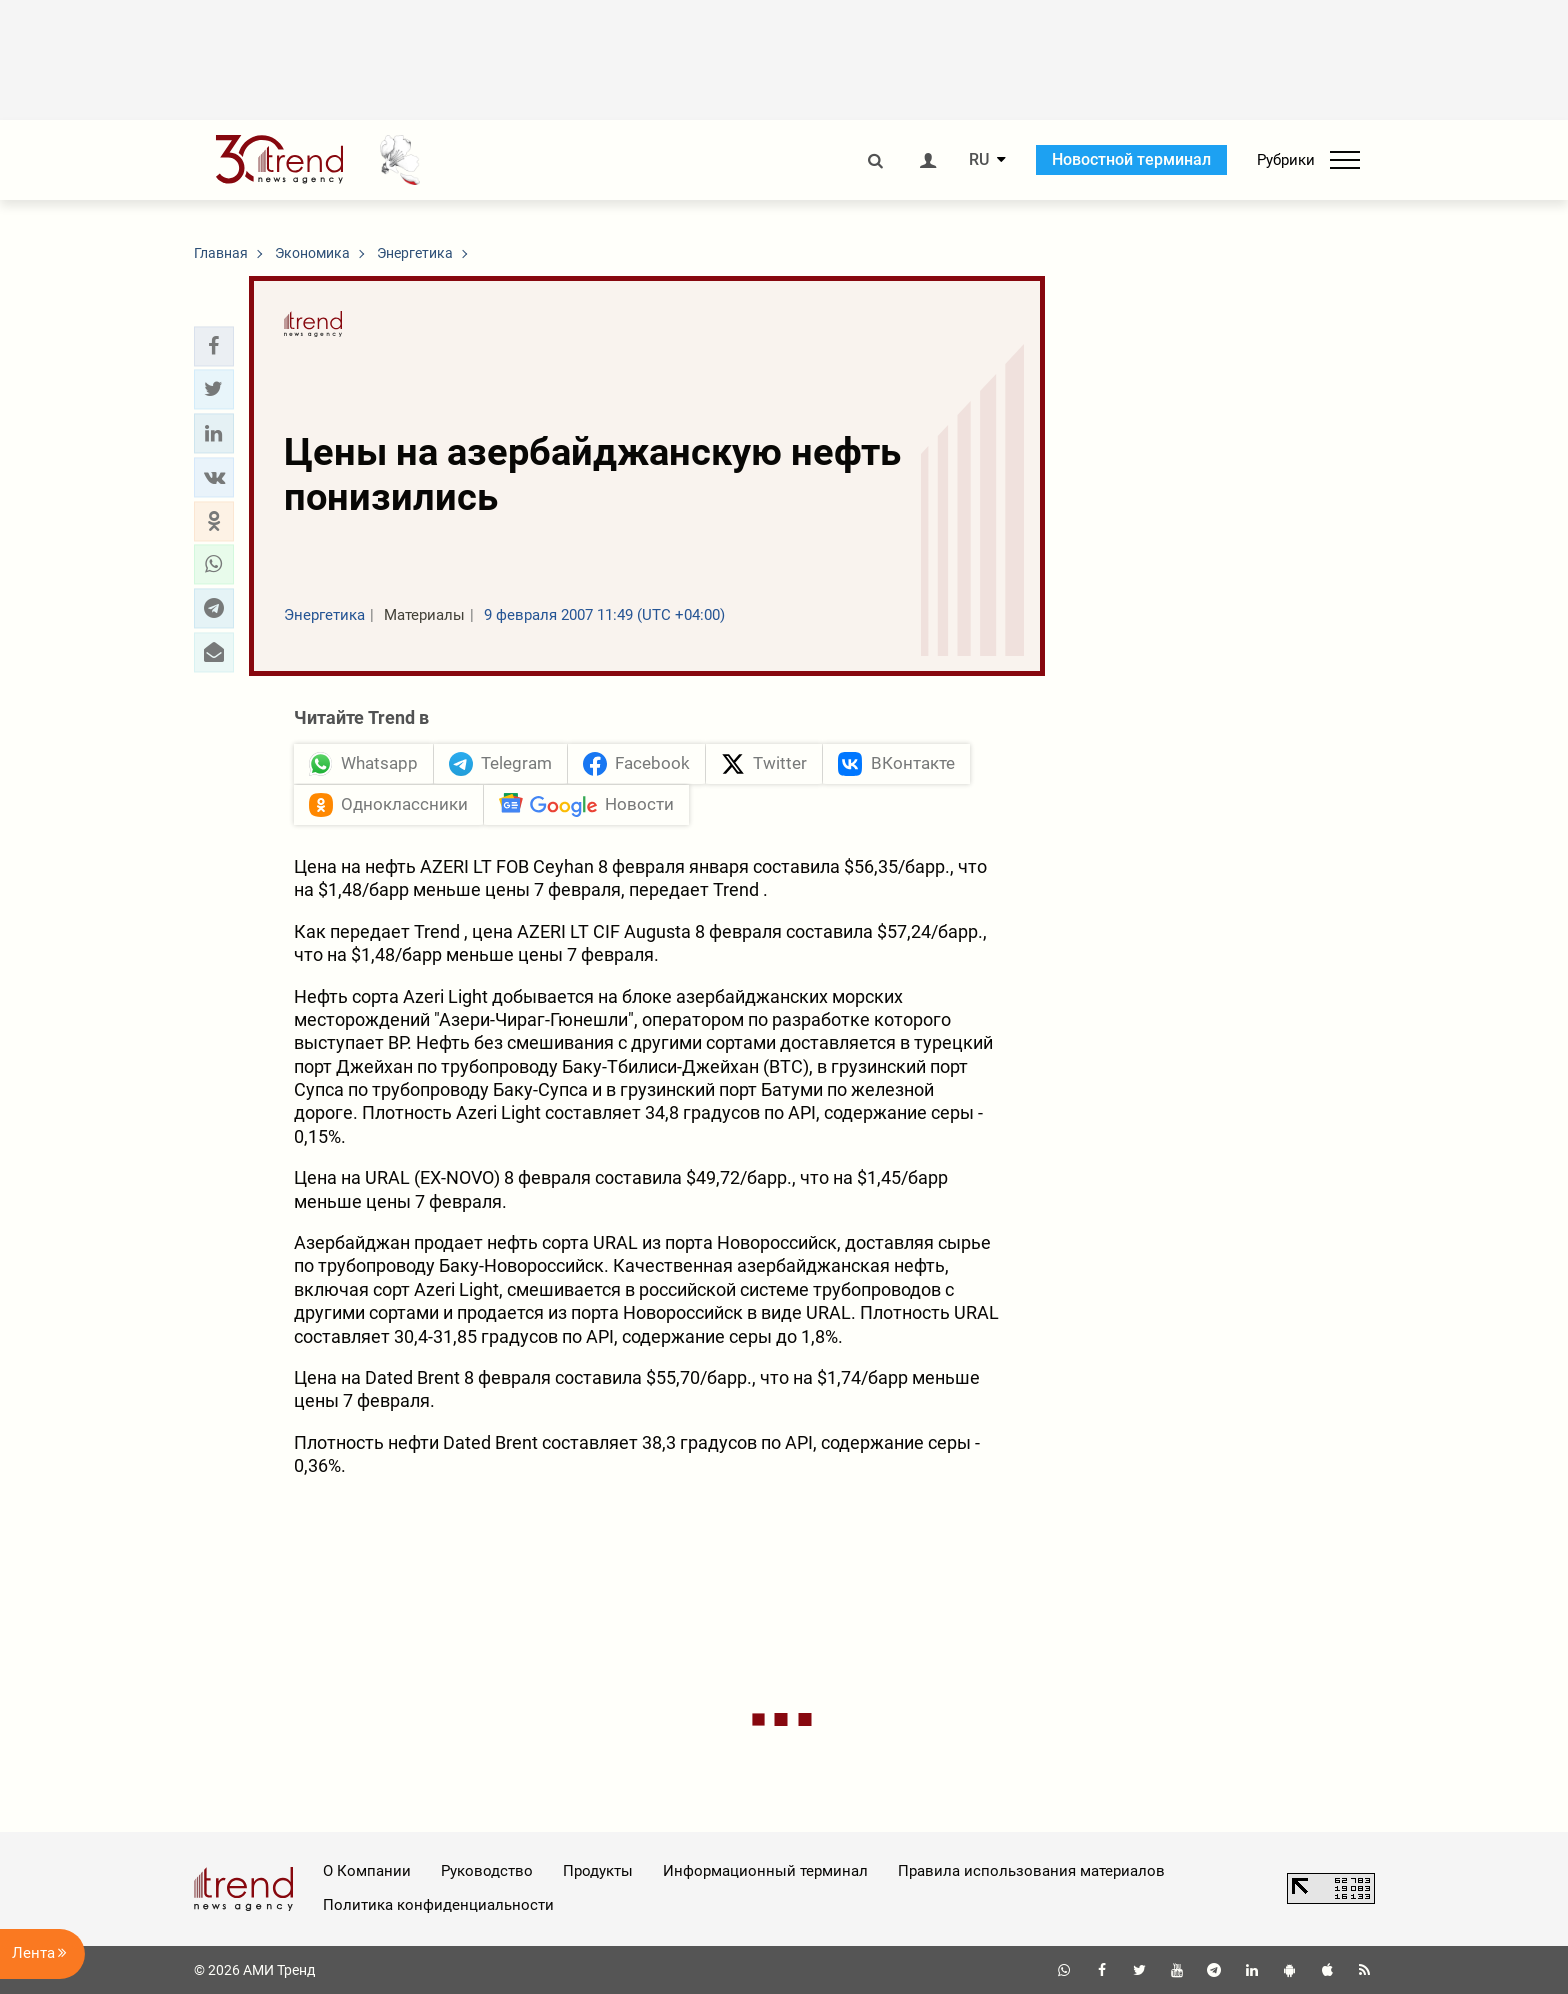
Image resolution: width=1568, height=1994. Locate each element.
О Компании (367, 1871)
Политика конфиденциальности (438, 1905)
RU (979, 160)
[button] (214, 346)
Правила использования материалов (1031, 1871)
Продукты (598, 1871)
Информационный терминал (765, 1871)
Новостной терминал (1131, 159)
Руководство (487, 1871)
